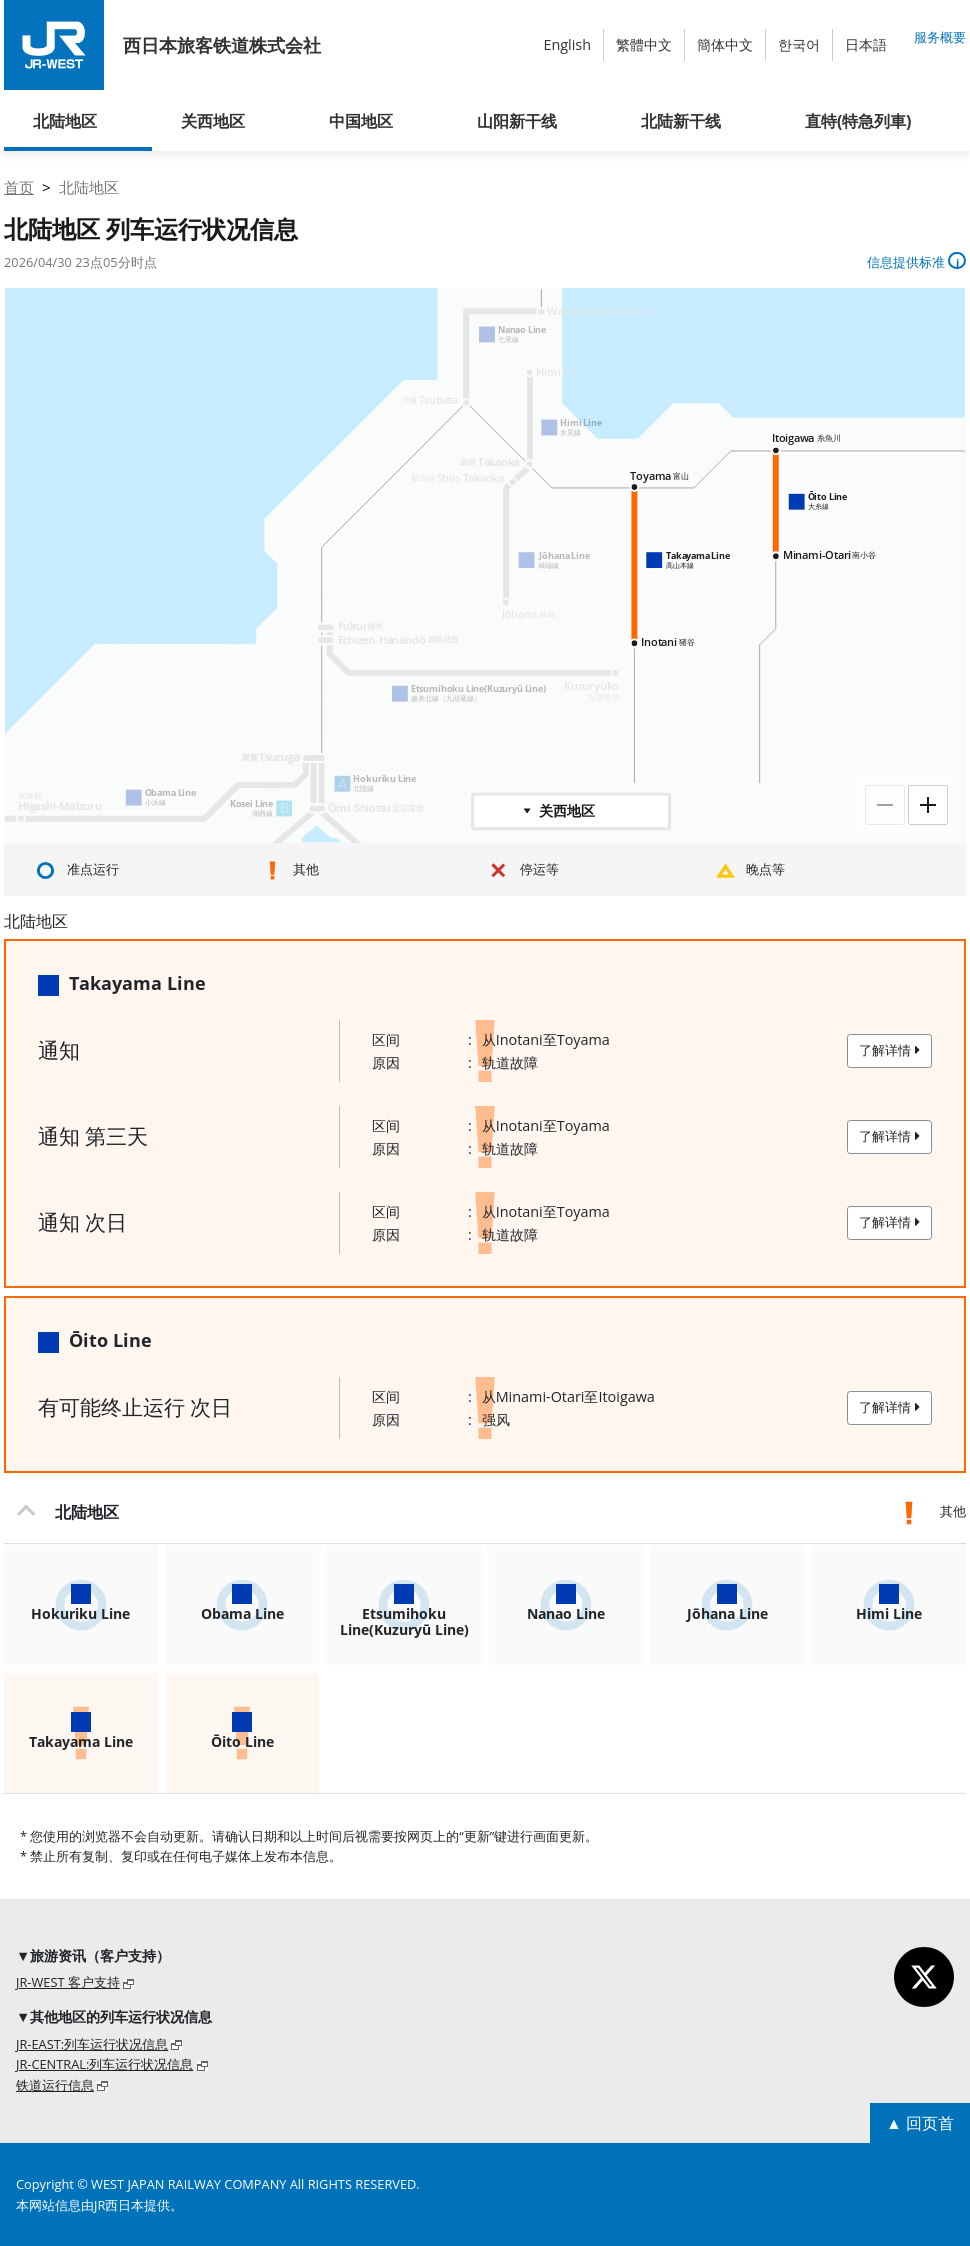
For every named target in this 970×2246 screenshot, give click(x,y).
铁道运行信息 (55, 2085)
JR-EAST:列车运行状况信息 (92, 2044)
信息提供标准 (916, 261)
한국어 (799, 44)
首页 (19, 187)
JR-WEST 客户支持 (68, 1982)
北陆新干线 (681, 121)
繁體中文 (644, 44)
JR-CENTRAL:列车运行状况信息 (104, 2064)
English (567, 44)
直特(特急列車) (858, 121)
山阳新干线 (517, 121)
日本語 (866, 44)
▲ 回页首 (920, 2123)
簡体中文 (725, 44)
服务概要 (940, 37)
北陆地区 (65, 121)
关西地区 (213, 121)
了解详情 (889, 1050)
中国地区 (361, 121)
